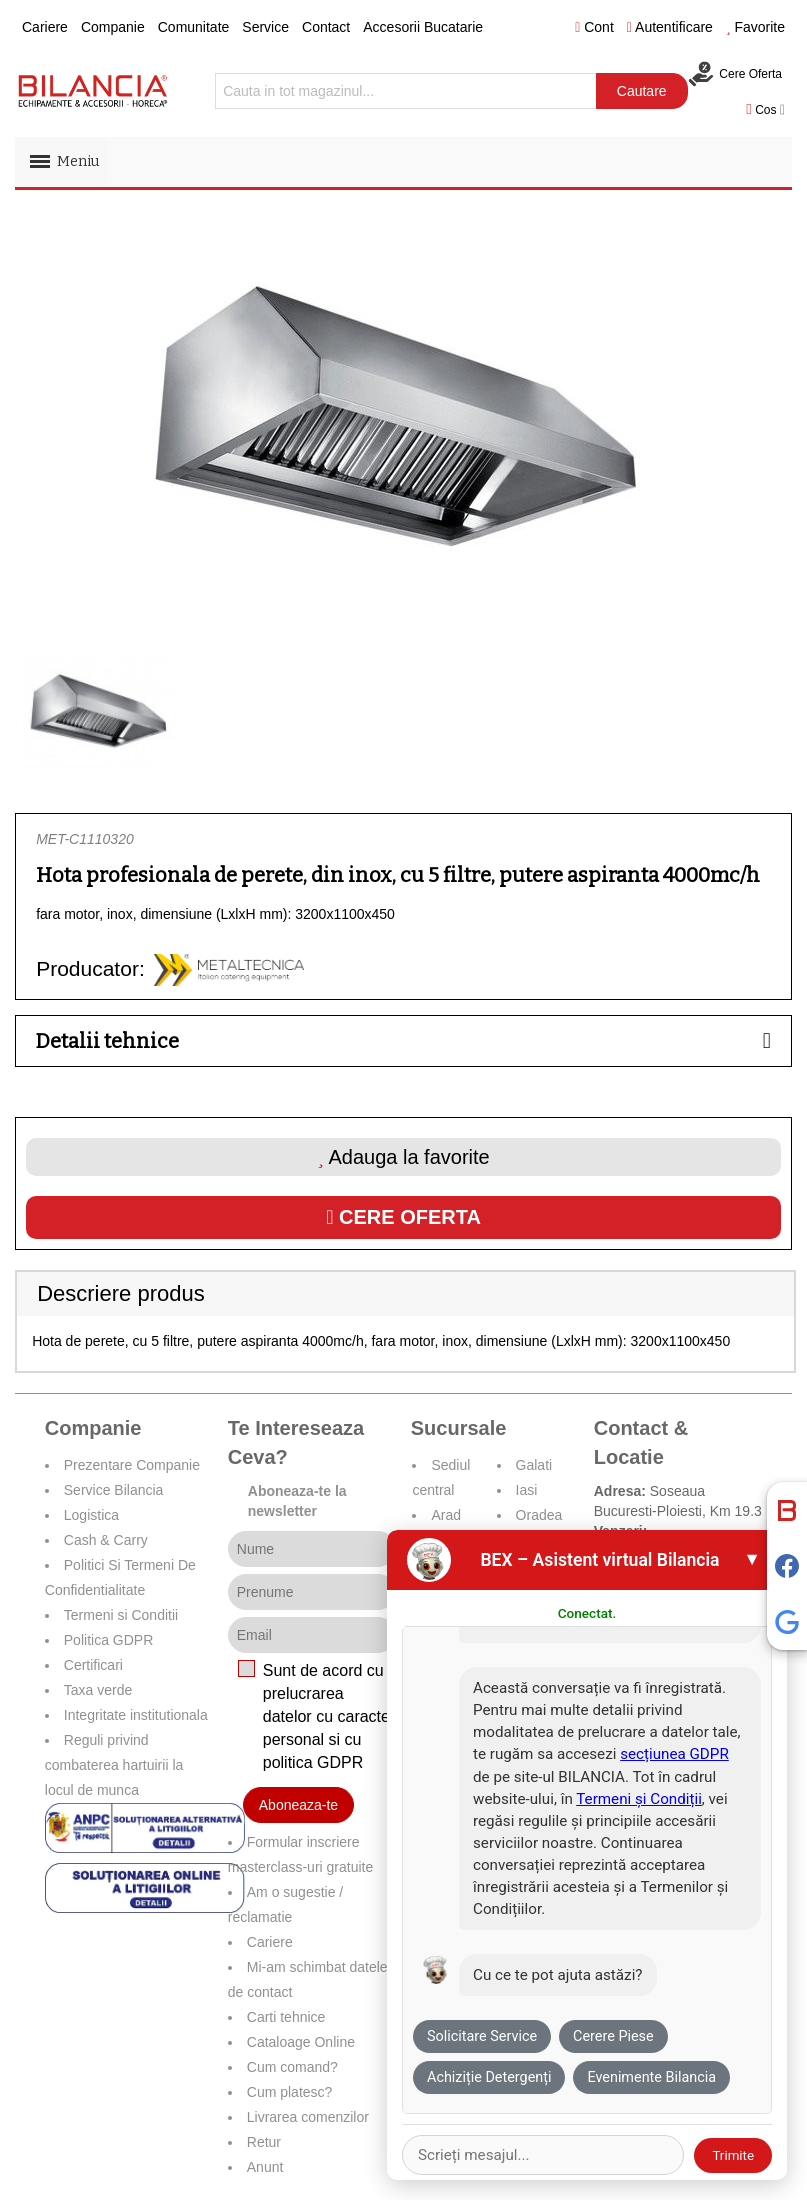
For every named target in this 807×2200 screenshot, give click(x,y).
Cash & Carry (106, 1540)
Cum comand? (292, 2067)
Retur (264, 2142)
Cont (594, 27)
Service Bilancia (114, 1490)
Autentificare (670, 27)
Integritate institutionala (136, 1715)
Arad (446, 1515)
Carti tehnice (286, 2017)
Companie (113, 27)
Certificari (93, 1665)
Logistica (91, 1515)
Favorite (755, 27)
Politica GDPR (108, 1640)
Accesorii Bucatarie (423, 27)
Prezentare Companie (132, 1465)
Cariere (45, 27)
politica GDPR (313, 1762)
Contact (326, 27)
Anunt (265, 2167)
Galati (534, 1465)
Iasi (527, 1490)
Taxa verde (98, 1690)
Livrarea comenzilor (308, 2117)
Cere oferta (403, 1217)
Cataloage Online (301, 2042)
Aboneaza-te (298, 1805)
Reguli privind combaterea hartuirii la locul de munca (114, 1765)
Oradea (539, 1515)
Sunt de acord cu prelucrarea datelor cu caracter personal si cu (329, 1716)
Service (265, 27)
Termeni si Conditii (121, 1615)
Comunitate (194, 27)
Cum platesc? (290, 2092)
